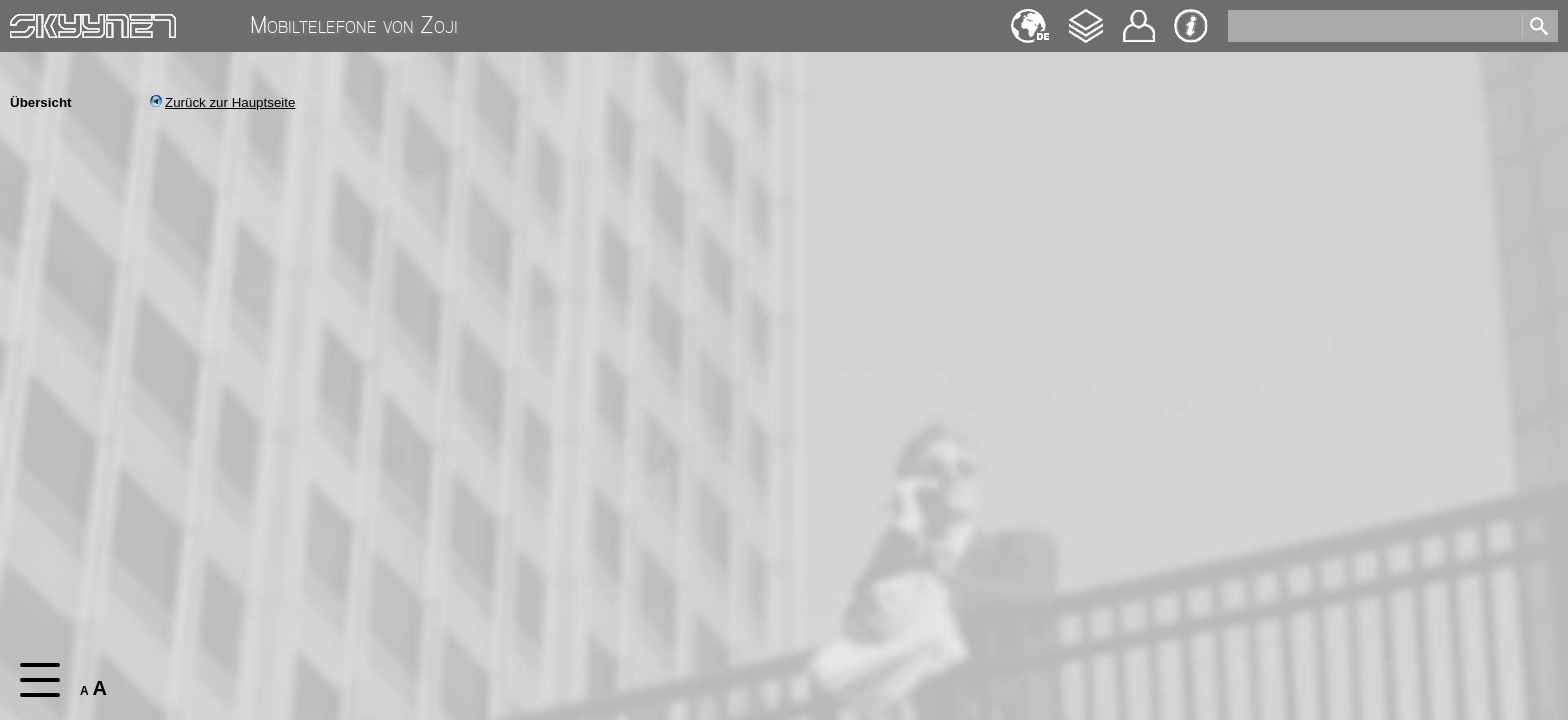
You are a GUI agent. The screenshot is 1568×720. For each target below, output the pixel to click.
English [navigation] (1030, 16)
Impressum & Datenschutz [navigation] (1191, 26)
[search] (1373, 26)
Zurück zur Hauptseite (222, 102)
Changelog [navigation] (1086, 16)
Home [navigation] (28, 21)
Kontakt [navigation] (1139, 17)
